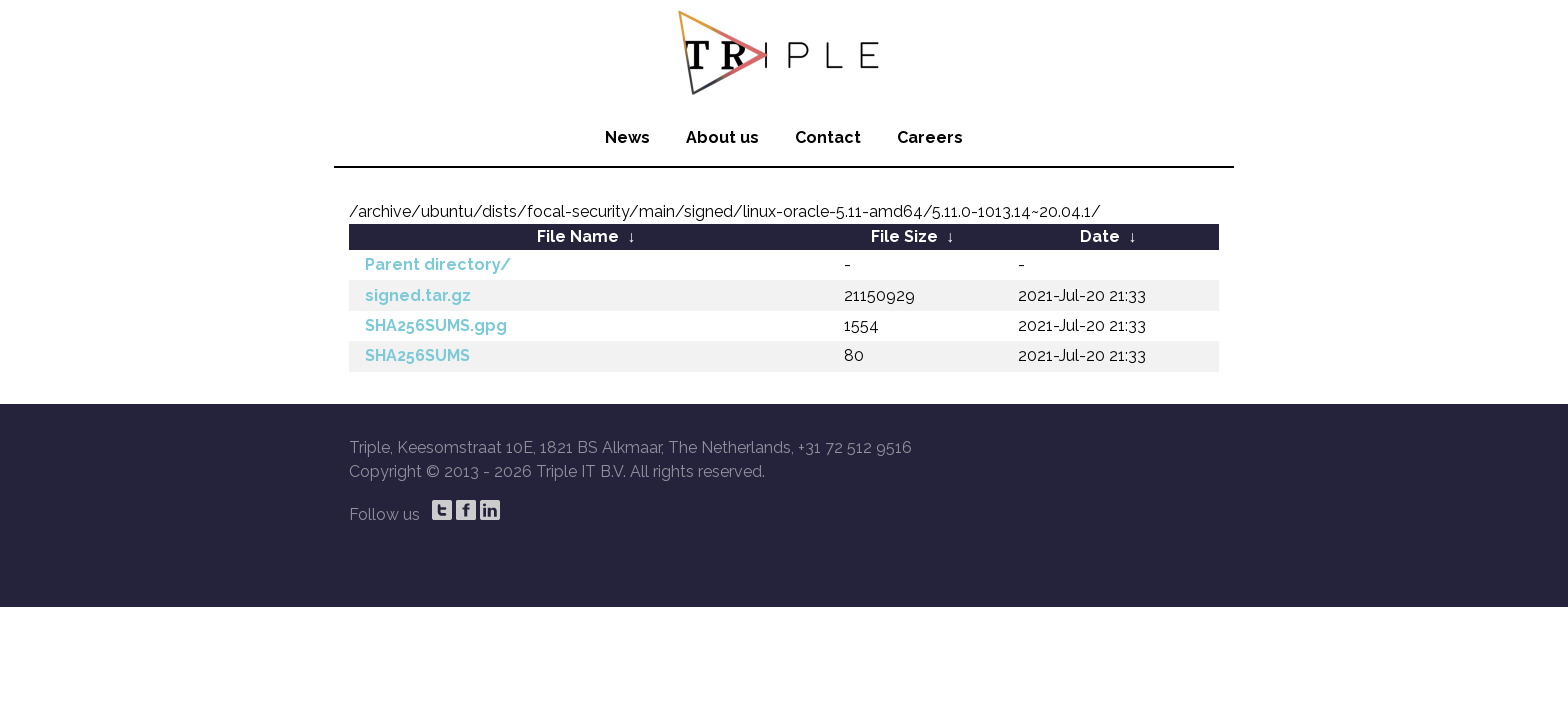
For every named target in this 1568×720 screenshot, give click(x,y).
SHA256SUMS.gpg (436, 325)
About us (722, 137)
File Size (904, 236)
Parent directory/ (438, 264)
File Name (578, 236)
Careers (930, 137)
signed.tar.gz (418, 295)
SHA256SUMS (417, 355)
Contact (828, 137)
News (627, 137)
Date (1100, 236)
